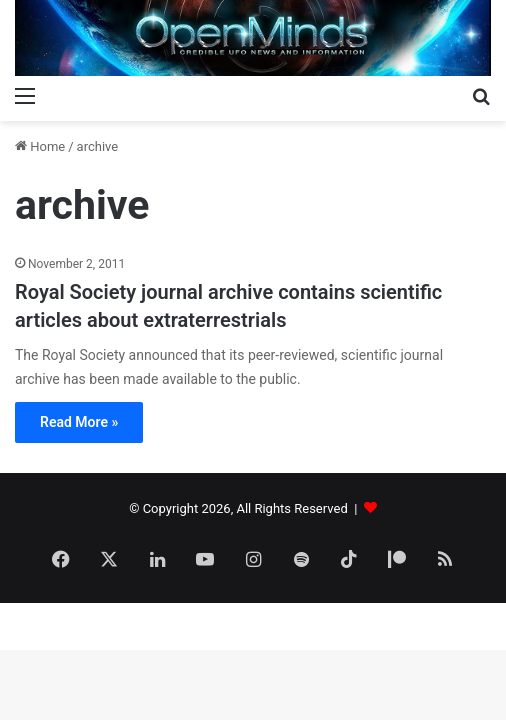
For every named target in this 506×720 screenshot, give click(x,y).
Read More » (79, 422)
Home (40, 146)
